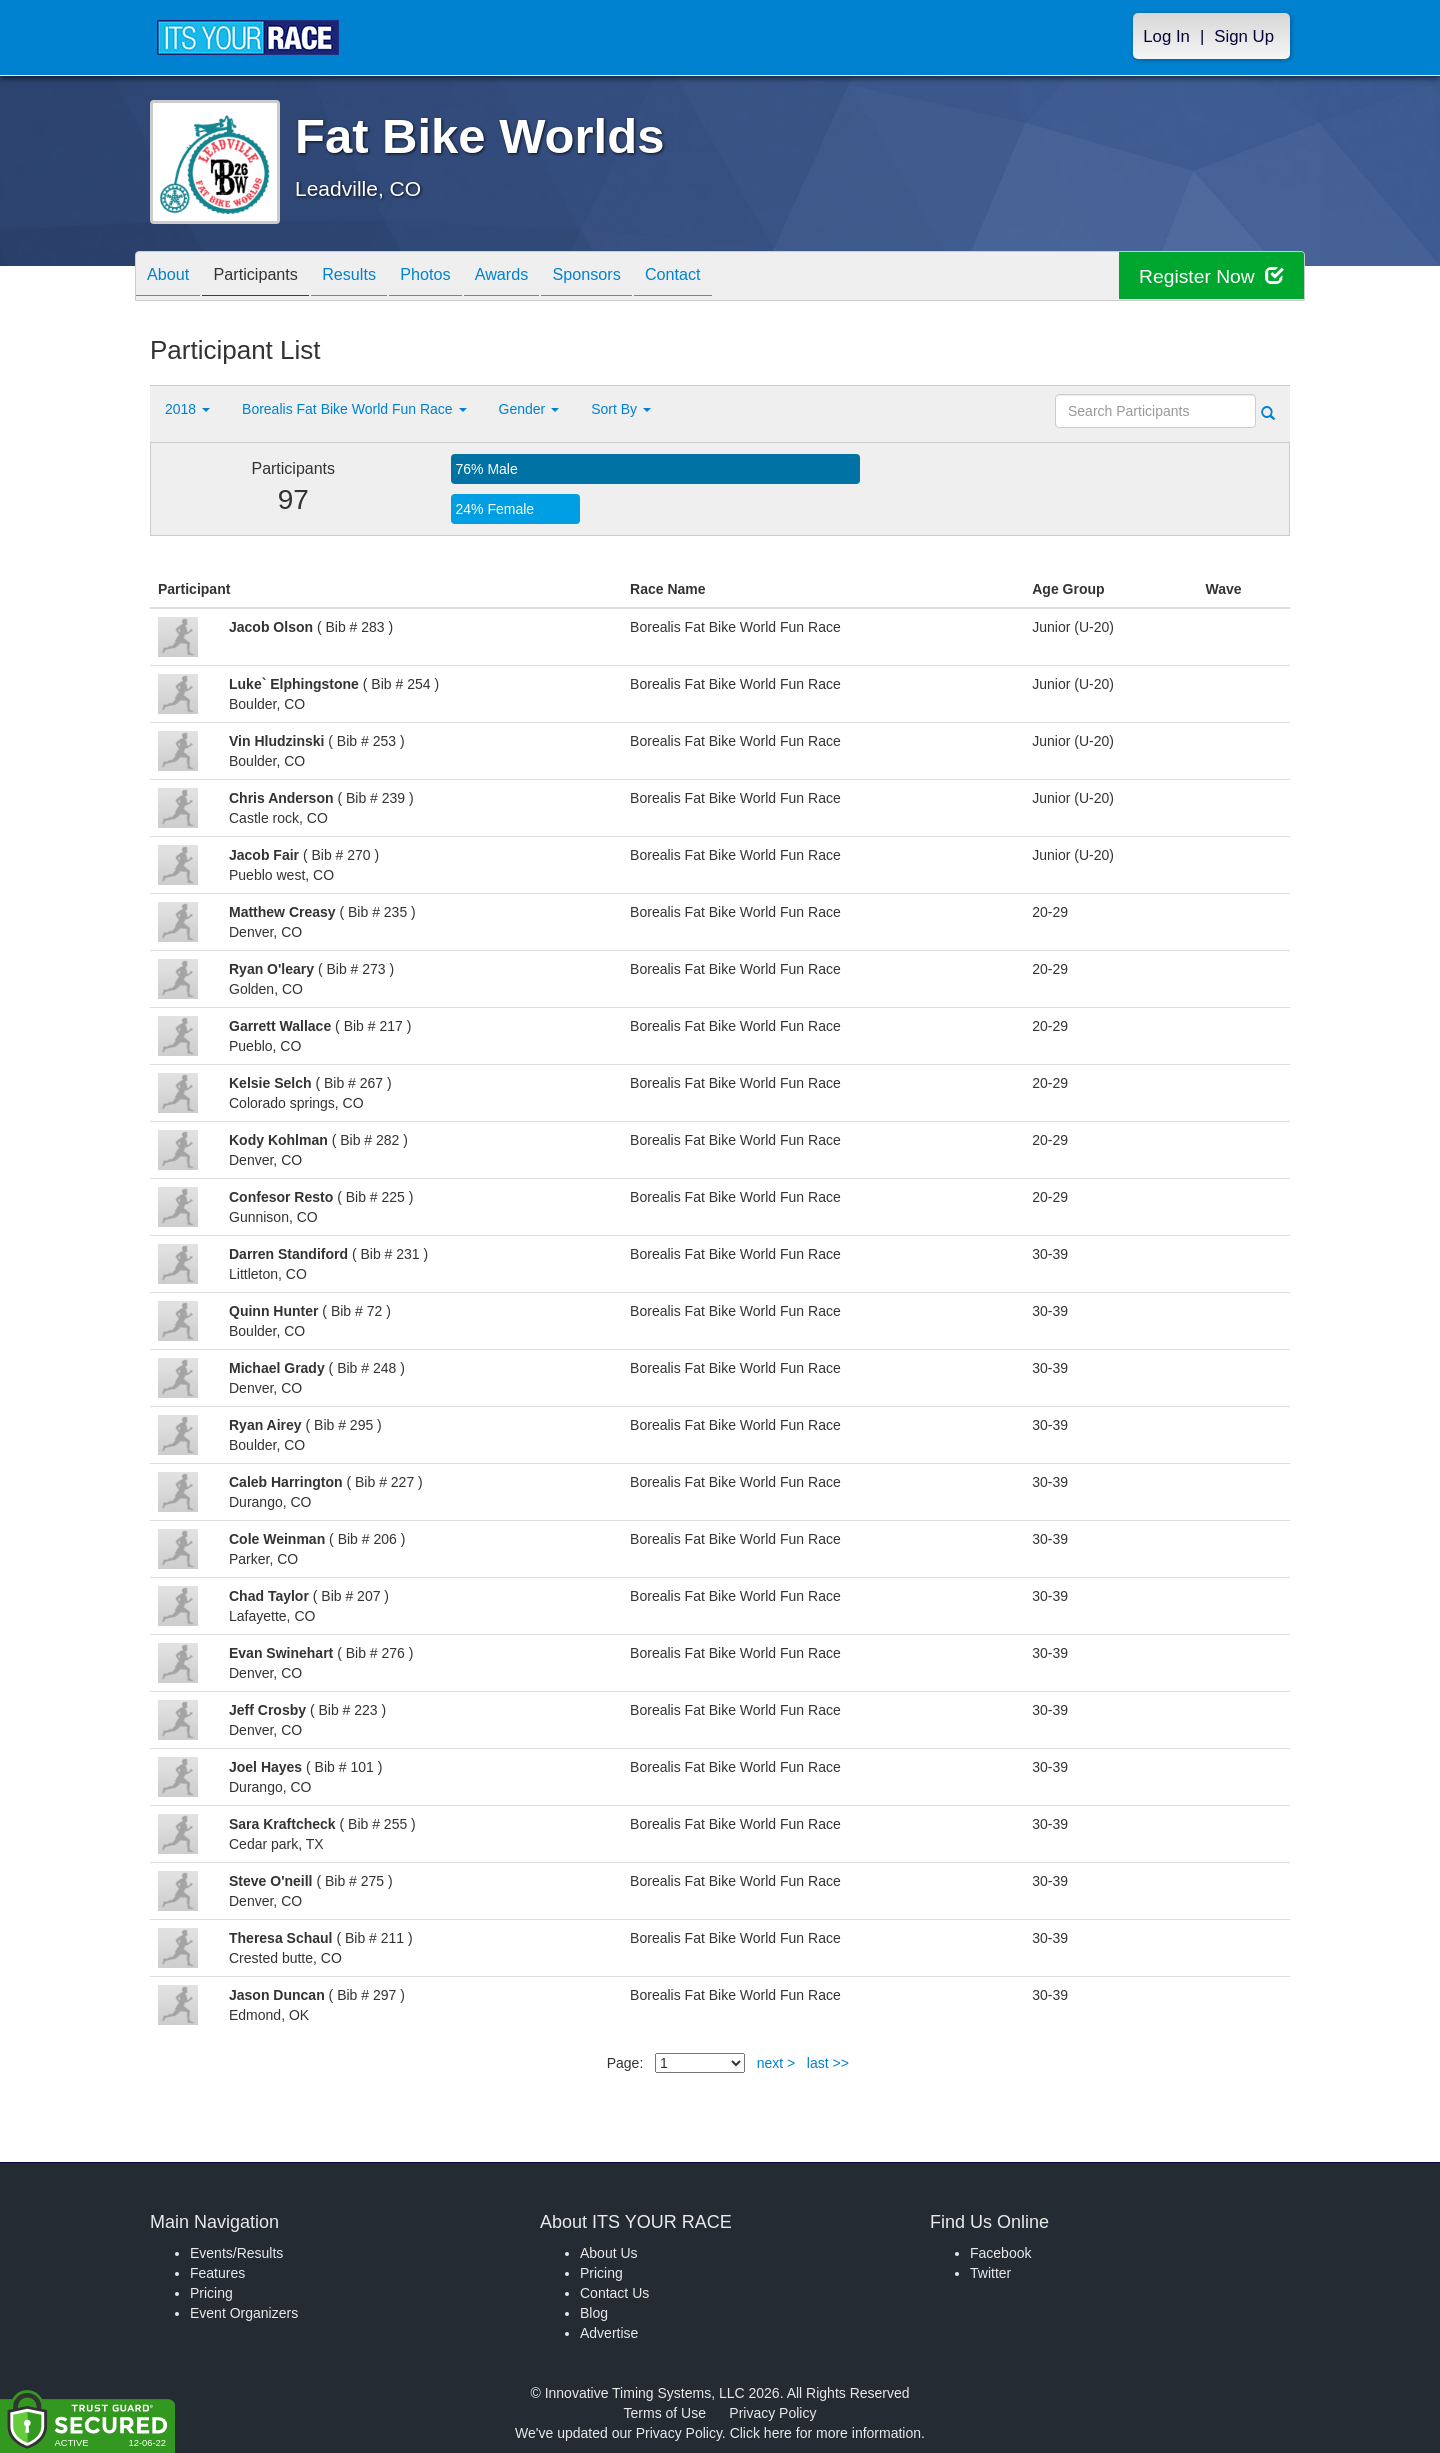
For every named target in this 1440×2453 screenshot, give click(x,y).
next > (776, 2063)
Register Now (1208, 276)
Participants (271, 277)
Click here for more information (825, 2433)
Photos (461, 277)
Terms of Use (665, 2413)
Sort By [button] (621, 409)
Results (375, 277)
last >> (828, 2063)
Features (217, 2273)
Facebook (1000, 2253)
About (173, 277)
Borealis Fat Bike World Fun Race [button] (354, 409)
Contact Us (614, 2293)
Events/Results (236, 2253)
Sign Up (1244, 36)
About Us (609, 2253)
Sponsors (641, 277)
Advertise (609, 2333)
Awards (547, 277)
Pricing (211, 2293)
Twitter (990, 2273)
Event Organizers (244, 2313)
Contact (738, 277)
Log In (1166, 36)
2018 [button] (187, 409)
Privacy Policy (772, 2413)
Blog (594, 2313)
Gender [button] (529, 409)
